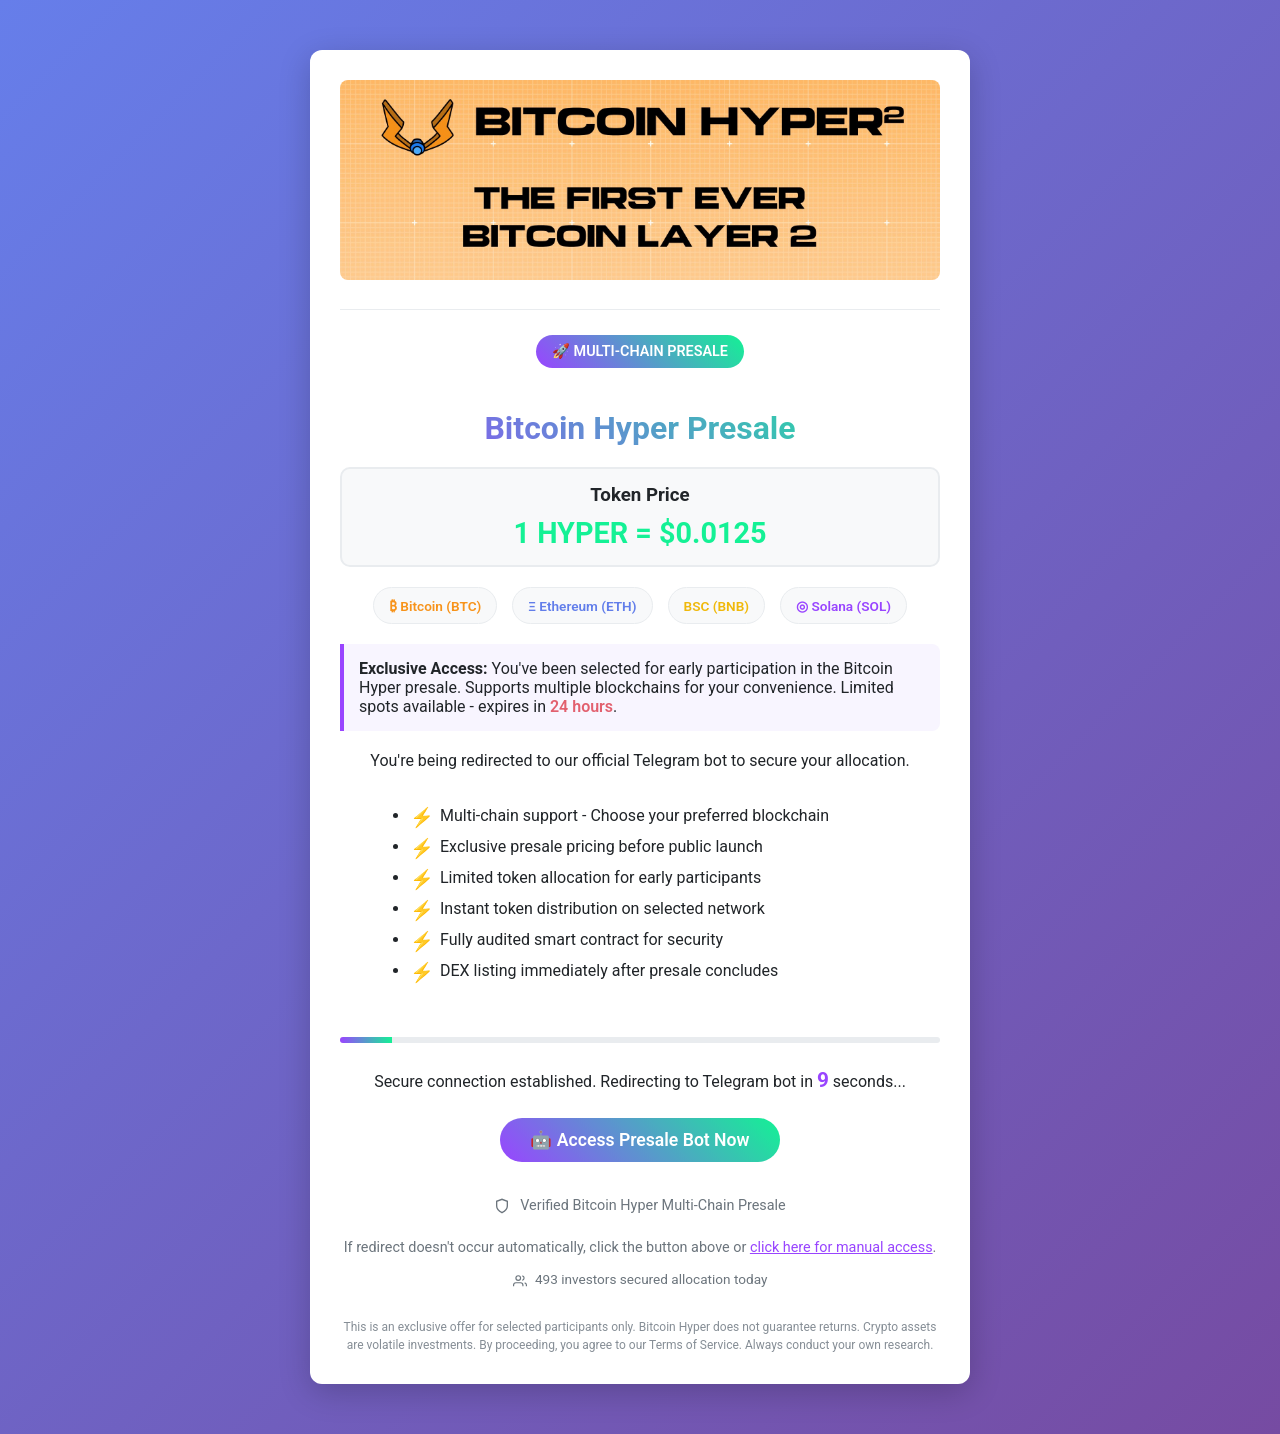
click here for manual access (841, 1247)
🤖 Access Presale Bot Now (639, 1140)
